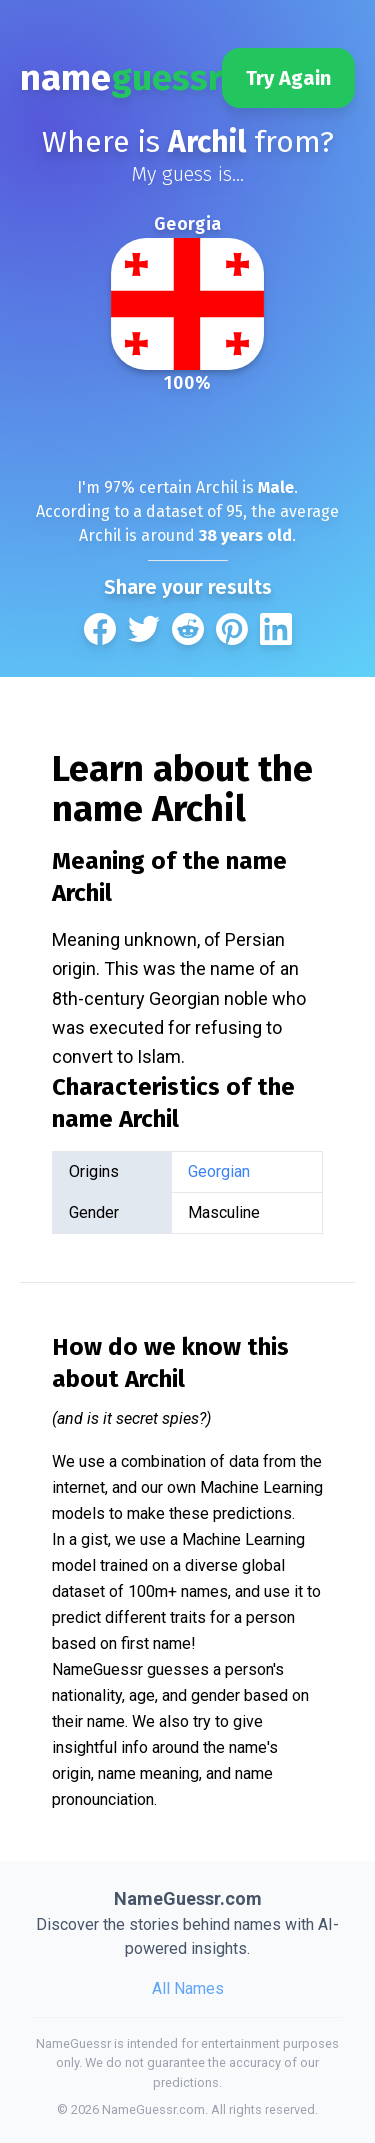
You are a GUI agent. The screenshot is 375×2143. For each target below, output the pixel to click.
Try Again (288, 78)
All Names (188, 1988)
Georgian (219, 1171)
